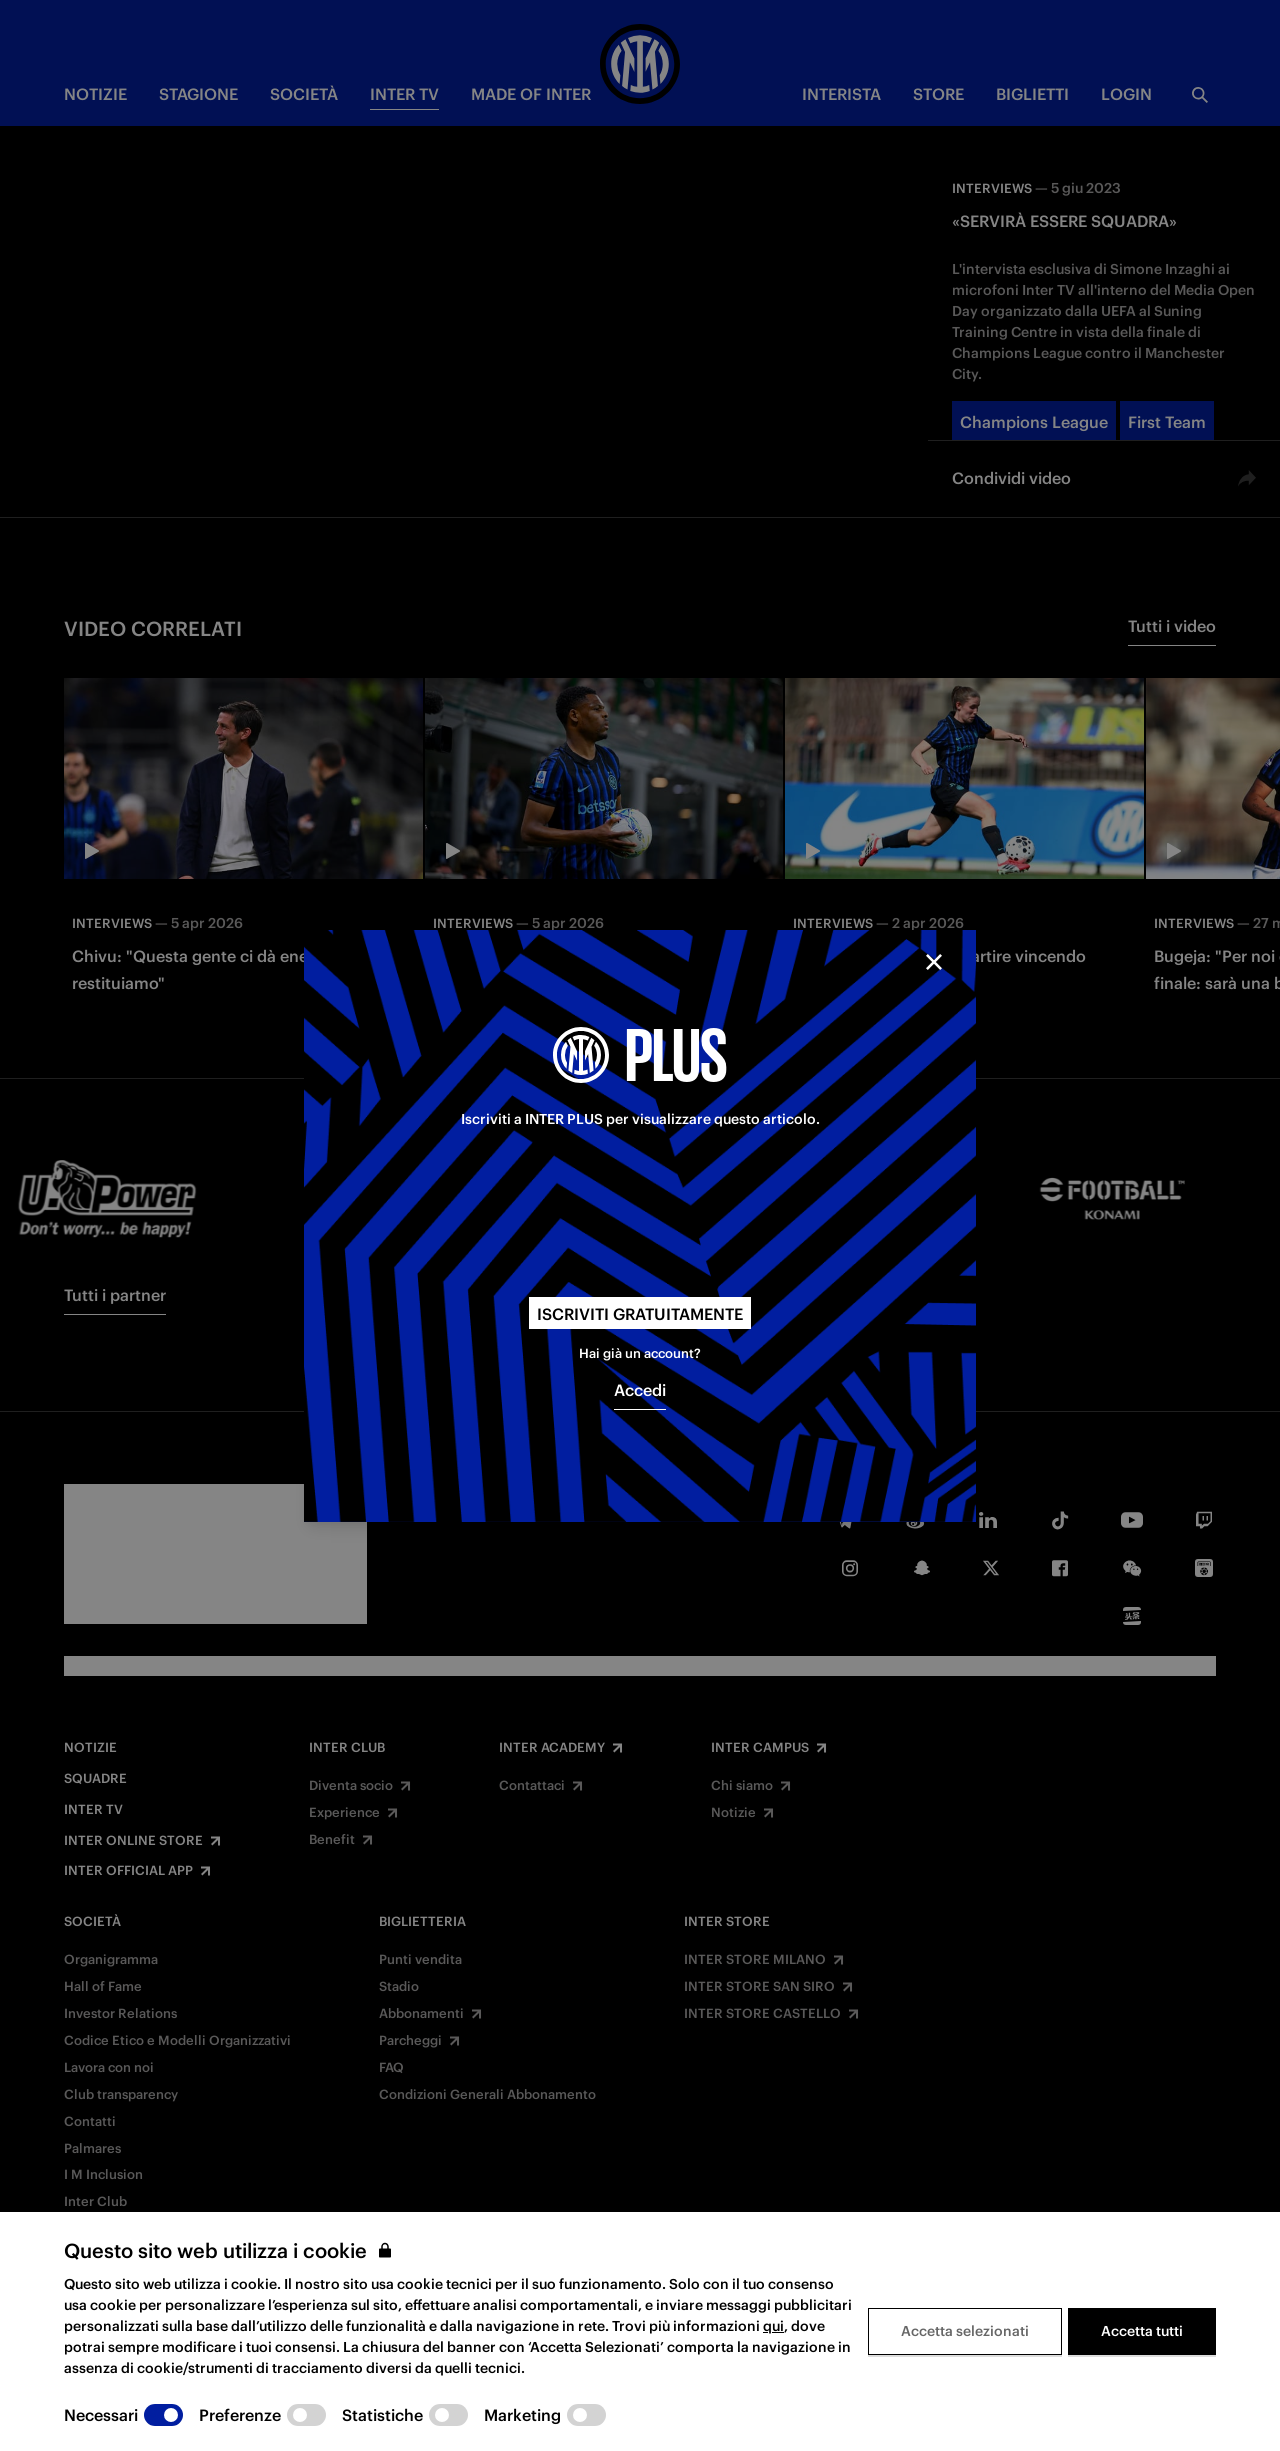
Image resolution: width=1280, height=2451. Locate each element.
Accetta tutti (1142, 2331)
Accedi (640, 1390)
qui (773, 2326)
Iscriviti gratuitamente (640, 1314)
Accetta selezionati (965, 2331)
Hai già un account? (640, 1353)
